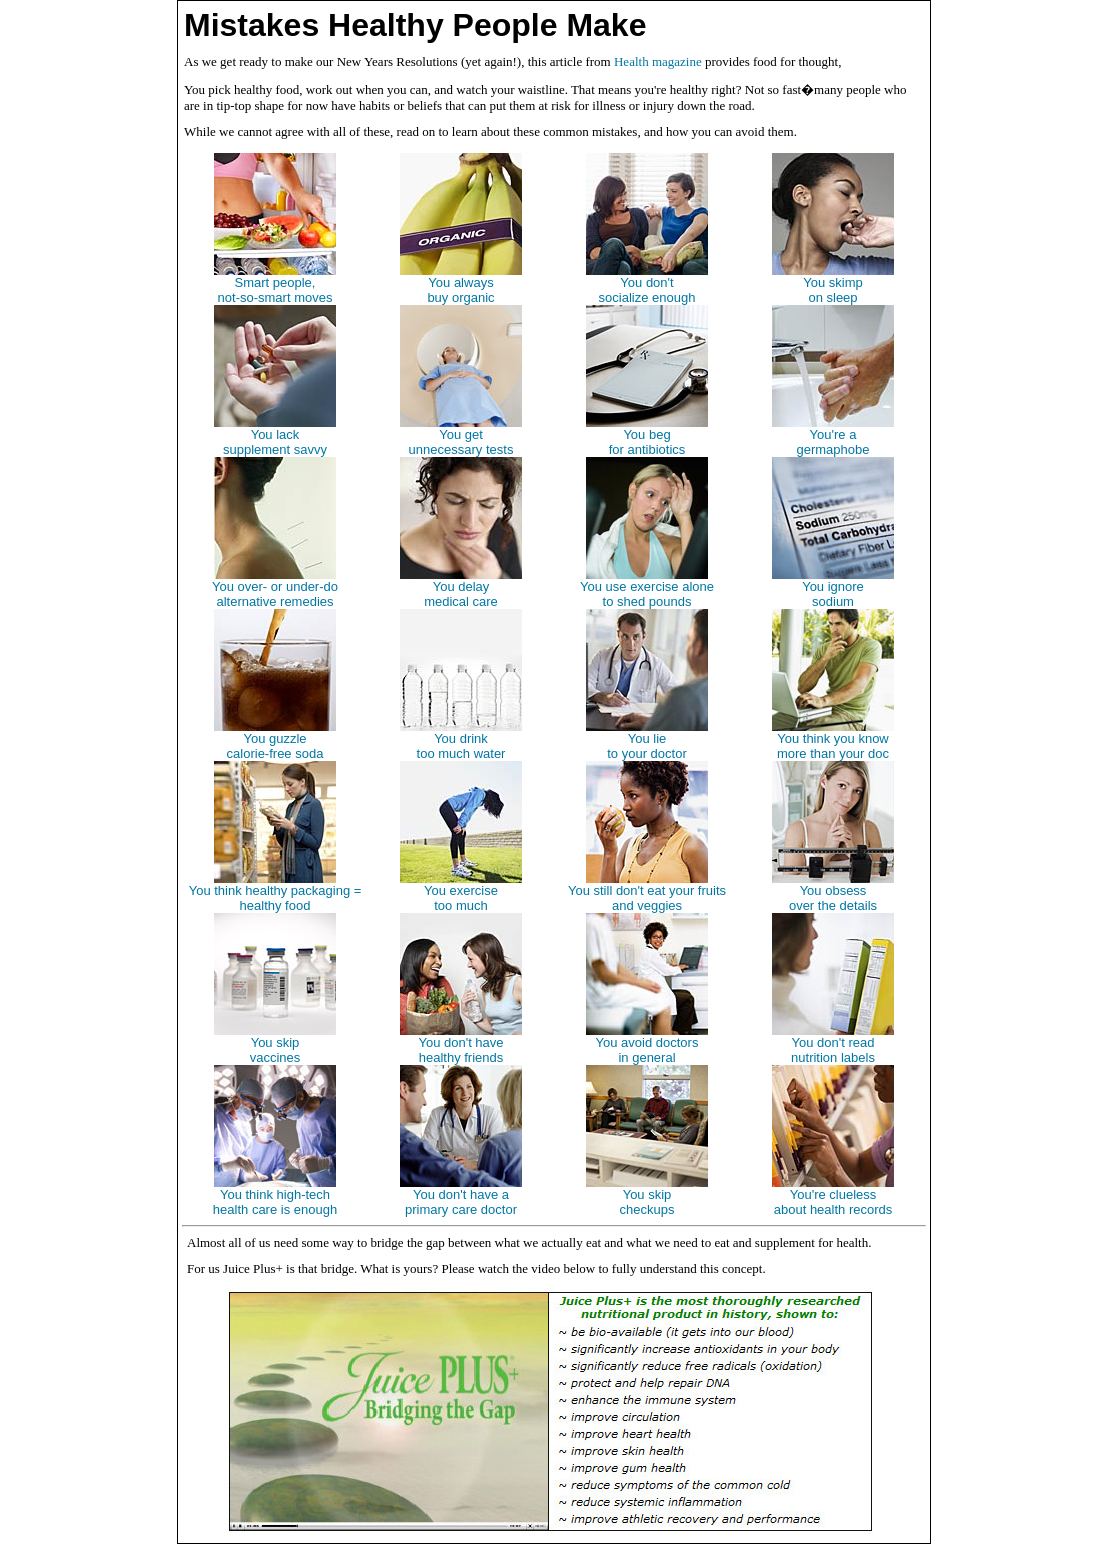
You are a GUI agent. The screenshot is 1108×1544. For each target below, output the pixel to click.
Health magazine (658, 61)
